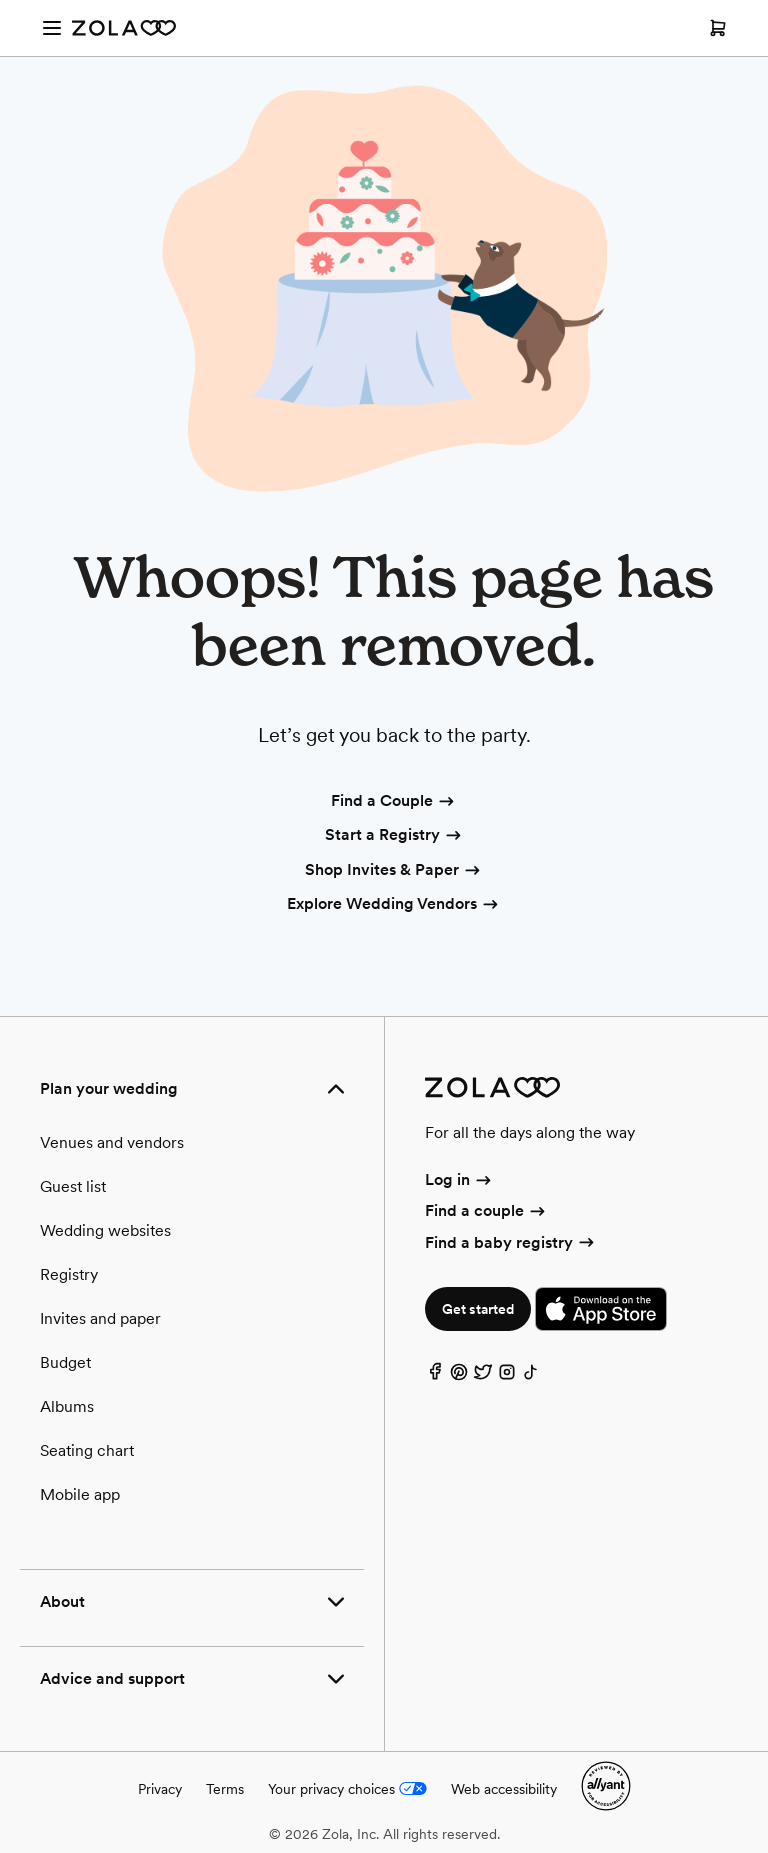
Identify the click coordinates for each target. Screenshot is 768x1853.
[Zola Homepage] (124, 28)
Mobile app (80, 1494)
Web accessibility (504, 1789)
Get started (478, 1309)
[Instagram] (507, 1376)
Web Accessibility (0, 0)
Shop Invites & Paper (394, 871)
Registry (69, 1274)
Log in (459, 1179)
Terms (225, 1789)
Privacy (160, 1789)
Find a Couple (394, 802)
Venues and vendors (112, 1142)
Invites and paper (100, 1318)
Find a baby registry (511, 1242)
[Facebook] (435, 1376)
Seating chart (87, 1450)
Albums (67, 1406)
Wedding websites (105, 1230)
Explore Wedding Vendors (394, 905)
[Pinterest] (459, 1376)
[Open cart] (718, 28)
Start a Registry (394, 836)
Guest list (73, 1186)
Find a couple (486, 1210)
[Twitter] (483, 1376)
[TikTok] (531, 1376)
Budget (65, 1362)
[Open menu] (52, 28)
